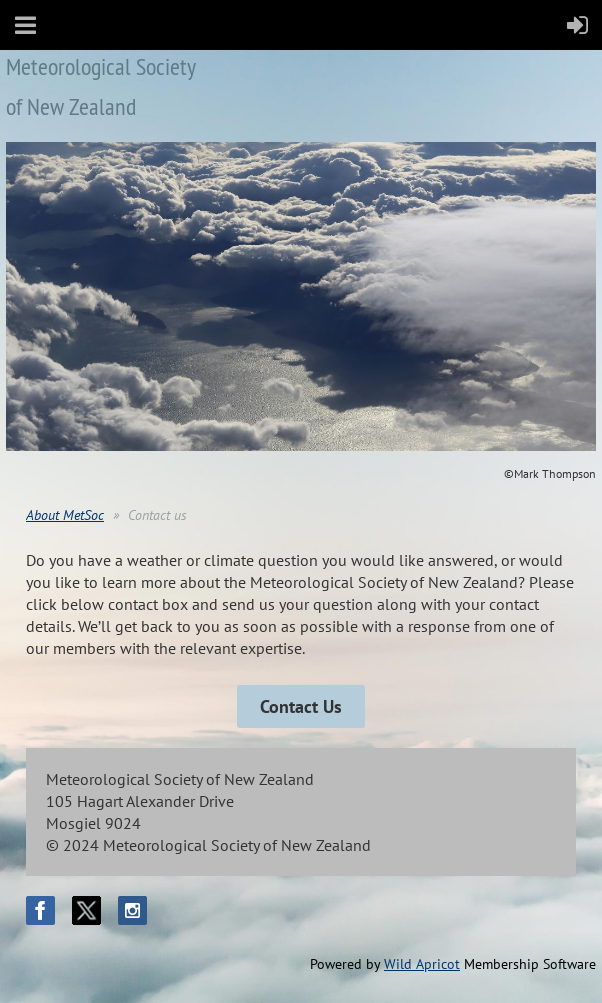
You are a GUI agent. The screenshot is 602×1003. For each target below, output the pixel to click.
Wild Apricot (422, 964)
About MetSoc (65, 515)
